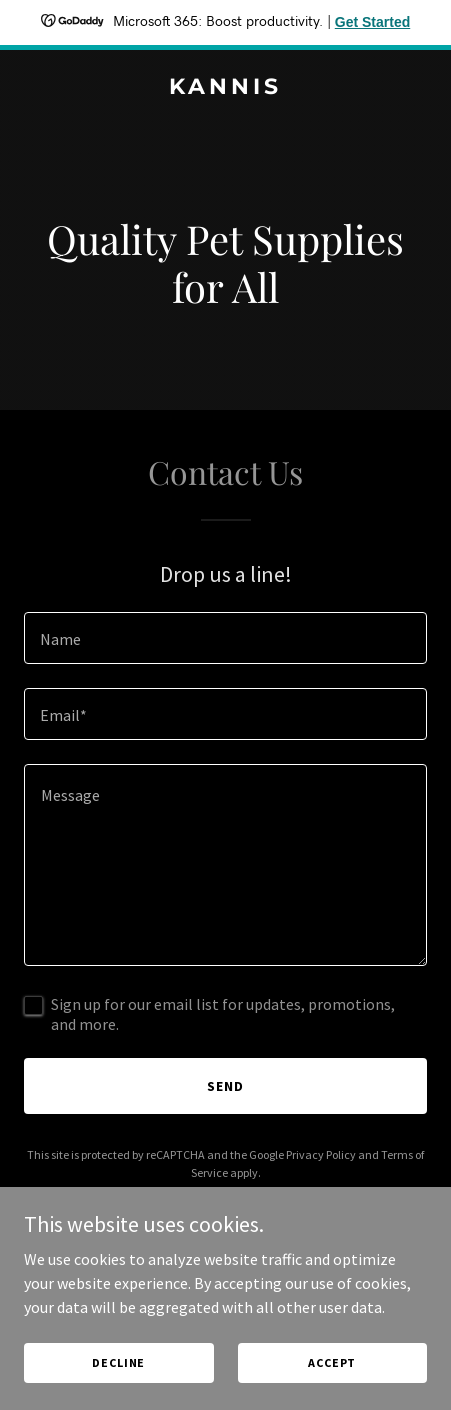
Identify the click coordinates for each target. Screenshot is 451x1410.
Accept (332, 1362)
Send (225, 1086)
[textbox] (225, 638)
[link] (225, 88)
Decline (118, 1362)
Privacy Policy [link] (321, 1154)
